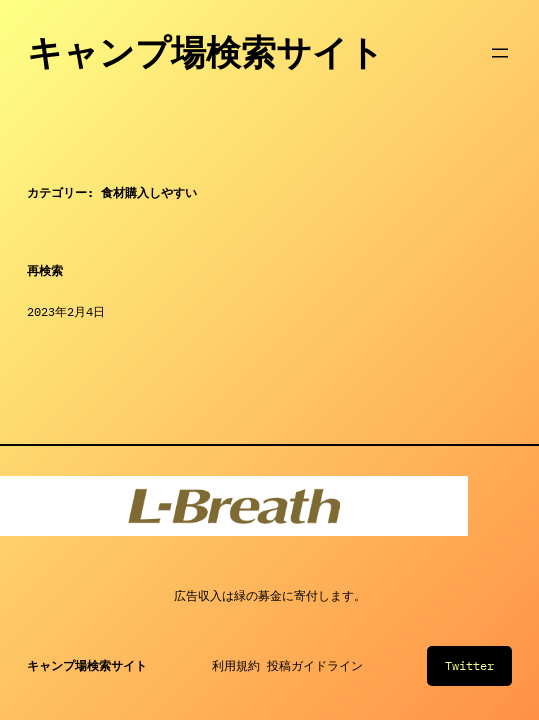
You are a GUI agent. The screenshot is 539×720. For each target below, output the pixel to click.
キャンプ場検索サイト (205, 52)
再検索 (45, 271)
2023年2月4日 (66, 311)
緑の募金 (258, 595)
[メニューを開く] (500, 53)
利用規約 (236, 665)
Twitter (469, 665)
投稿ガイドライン (315, 665)
